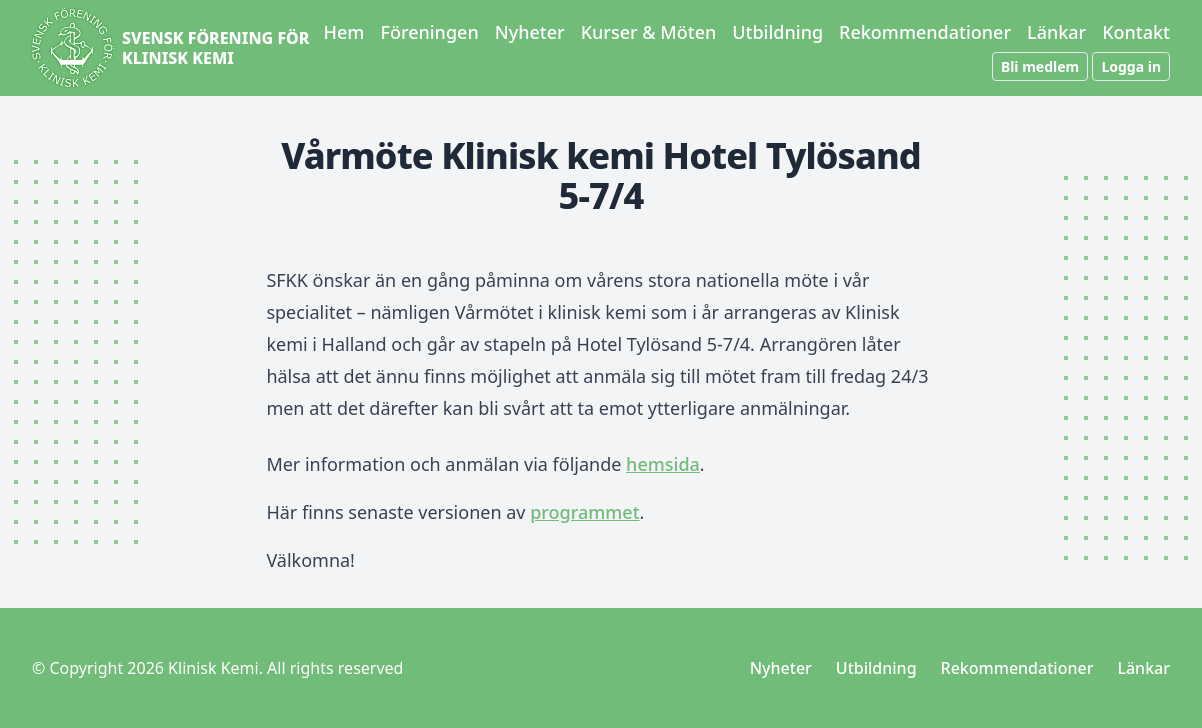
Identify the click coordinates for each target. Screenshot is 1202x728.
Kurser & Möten (649, 32)
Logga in (1131, 66)
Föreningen (429, 32)
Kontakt (1136, 32)
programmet (584, 512)
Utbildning (777, 32)
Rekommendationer (925, 32)
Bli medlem (1040, 66)
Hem (344, 32)
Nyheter (530, 32)
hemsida (663, 464)
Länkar (1056, 32)
